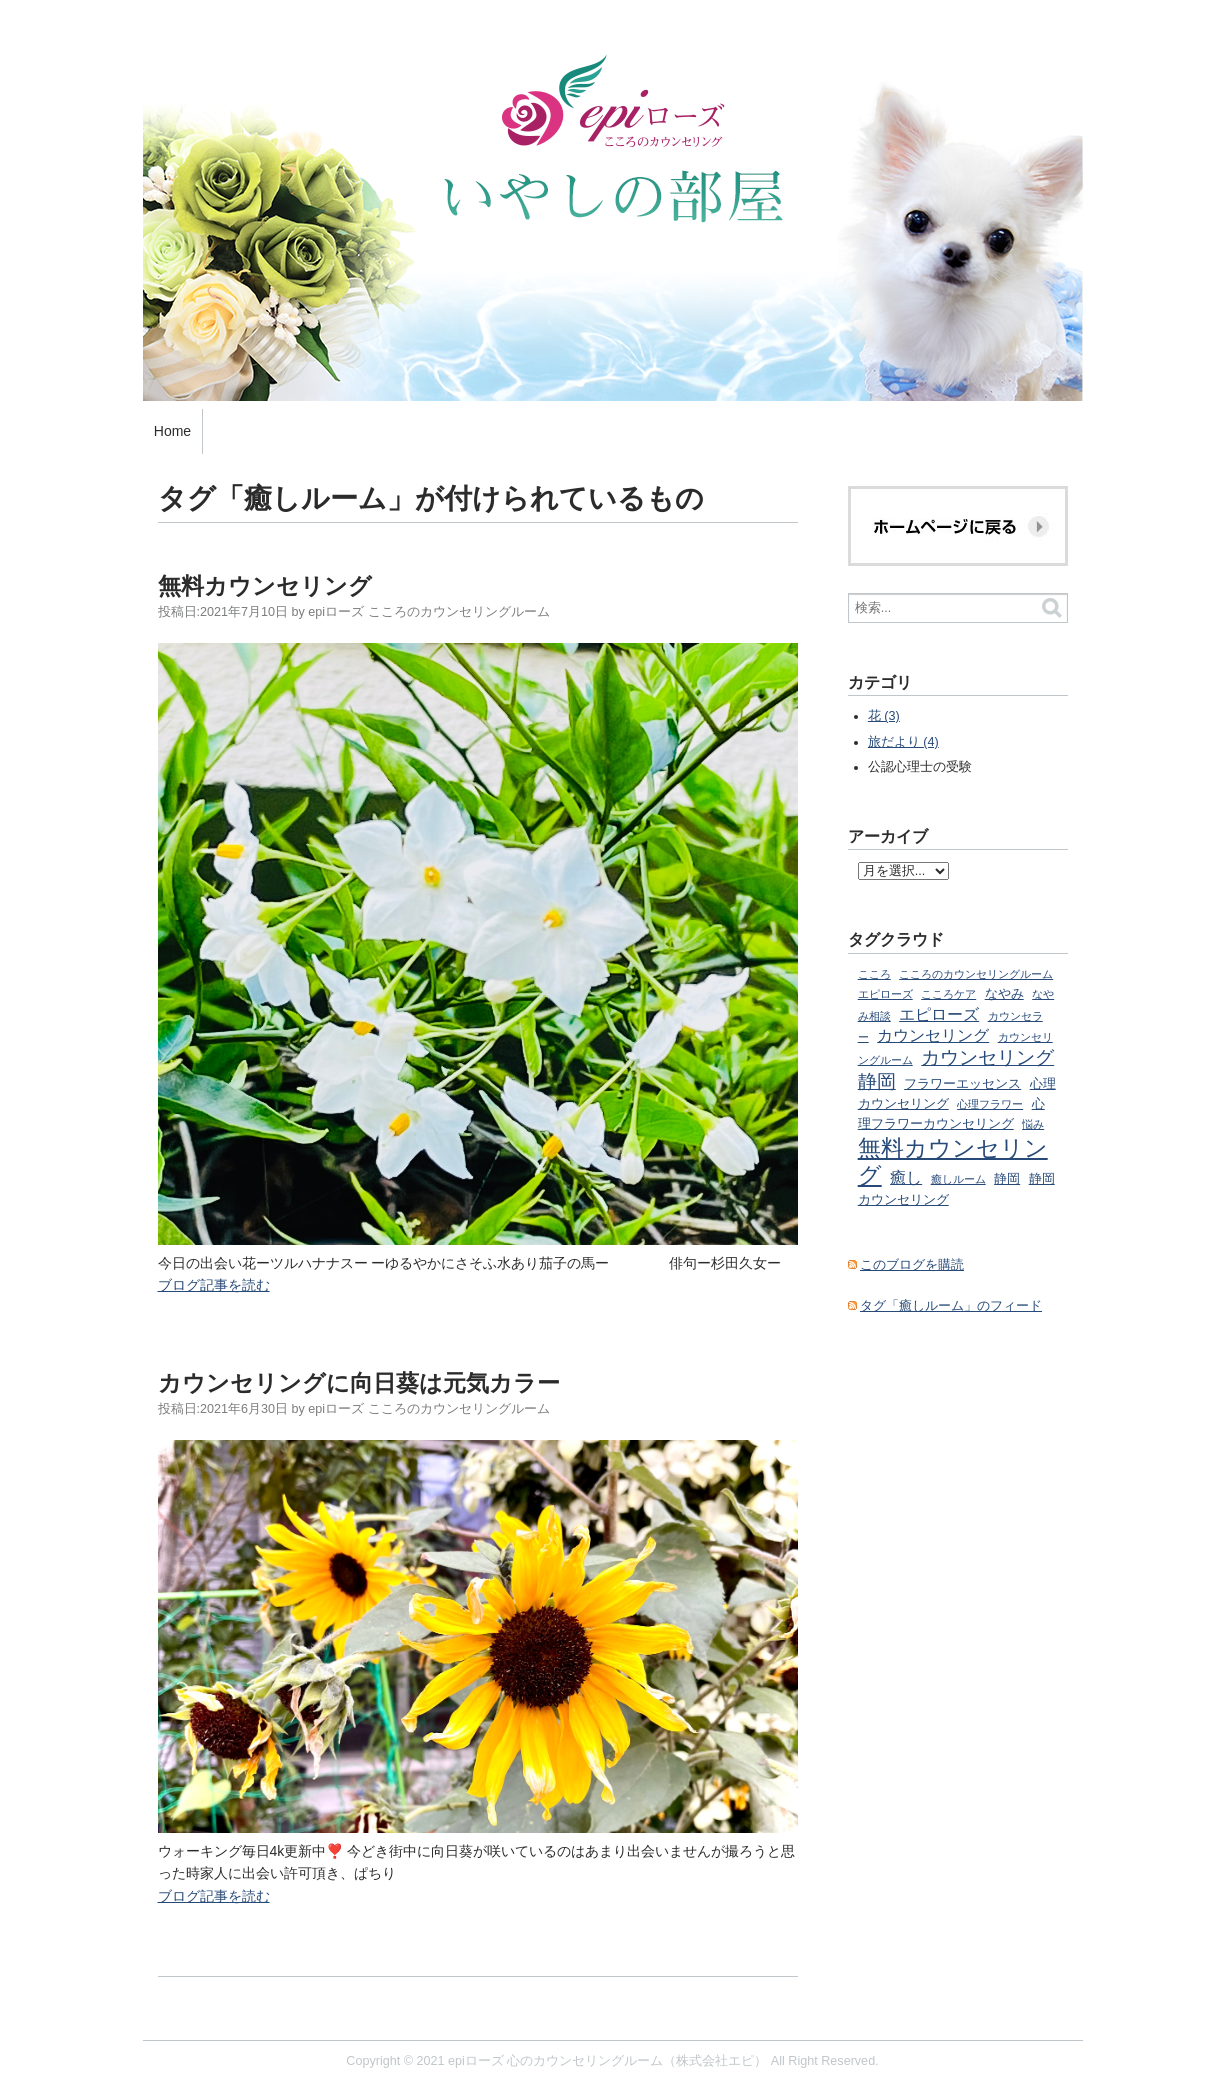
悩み (1033, 1124)
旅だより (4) (903, 742)
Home (172, 431)
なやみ (1004, 994)
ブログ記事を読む (214, 1285)
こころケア (948, 994)
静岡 (1007, 1179)
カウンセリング (933, 1035)
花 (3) (884, 716)
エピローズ (939, 1014)
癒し (906, 1177)
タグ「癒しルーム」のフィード (951, 1306)
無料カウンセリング (265, 586)
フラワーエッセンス (962, 1084)
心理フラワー (990, 1104)
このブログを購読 (912, 1265)
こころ (874, 974)
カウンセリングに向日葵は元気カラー (359, 1383)
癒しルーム (958, 1179)
